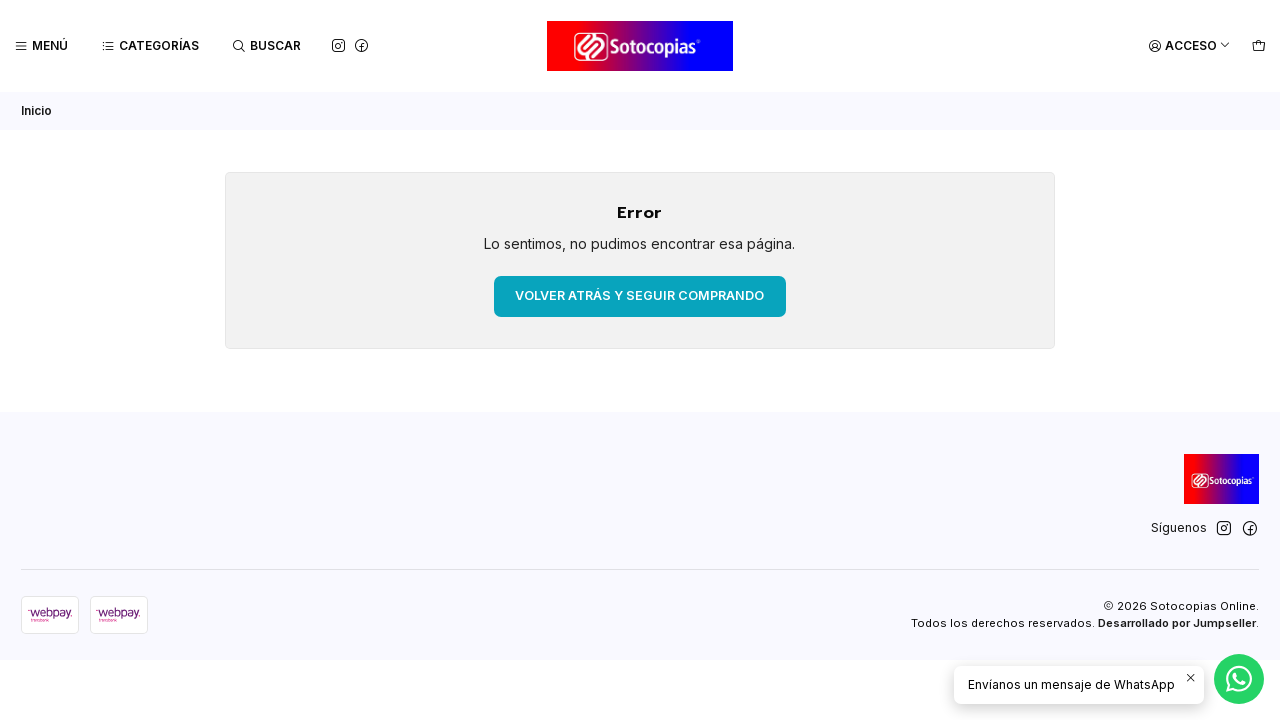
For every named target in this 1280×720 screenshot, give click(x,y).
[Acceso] (1189, 46)
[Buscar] (267, 46)
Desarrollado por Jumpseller (1177, 623)
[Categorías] (150, 46)
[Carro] (1258, 46)
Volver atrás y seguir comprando (639, 295)
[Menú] (41, 46)
